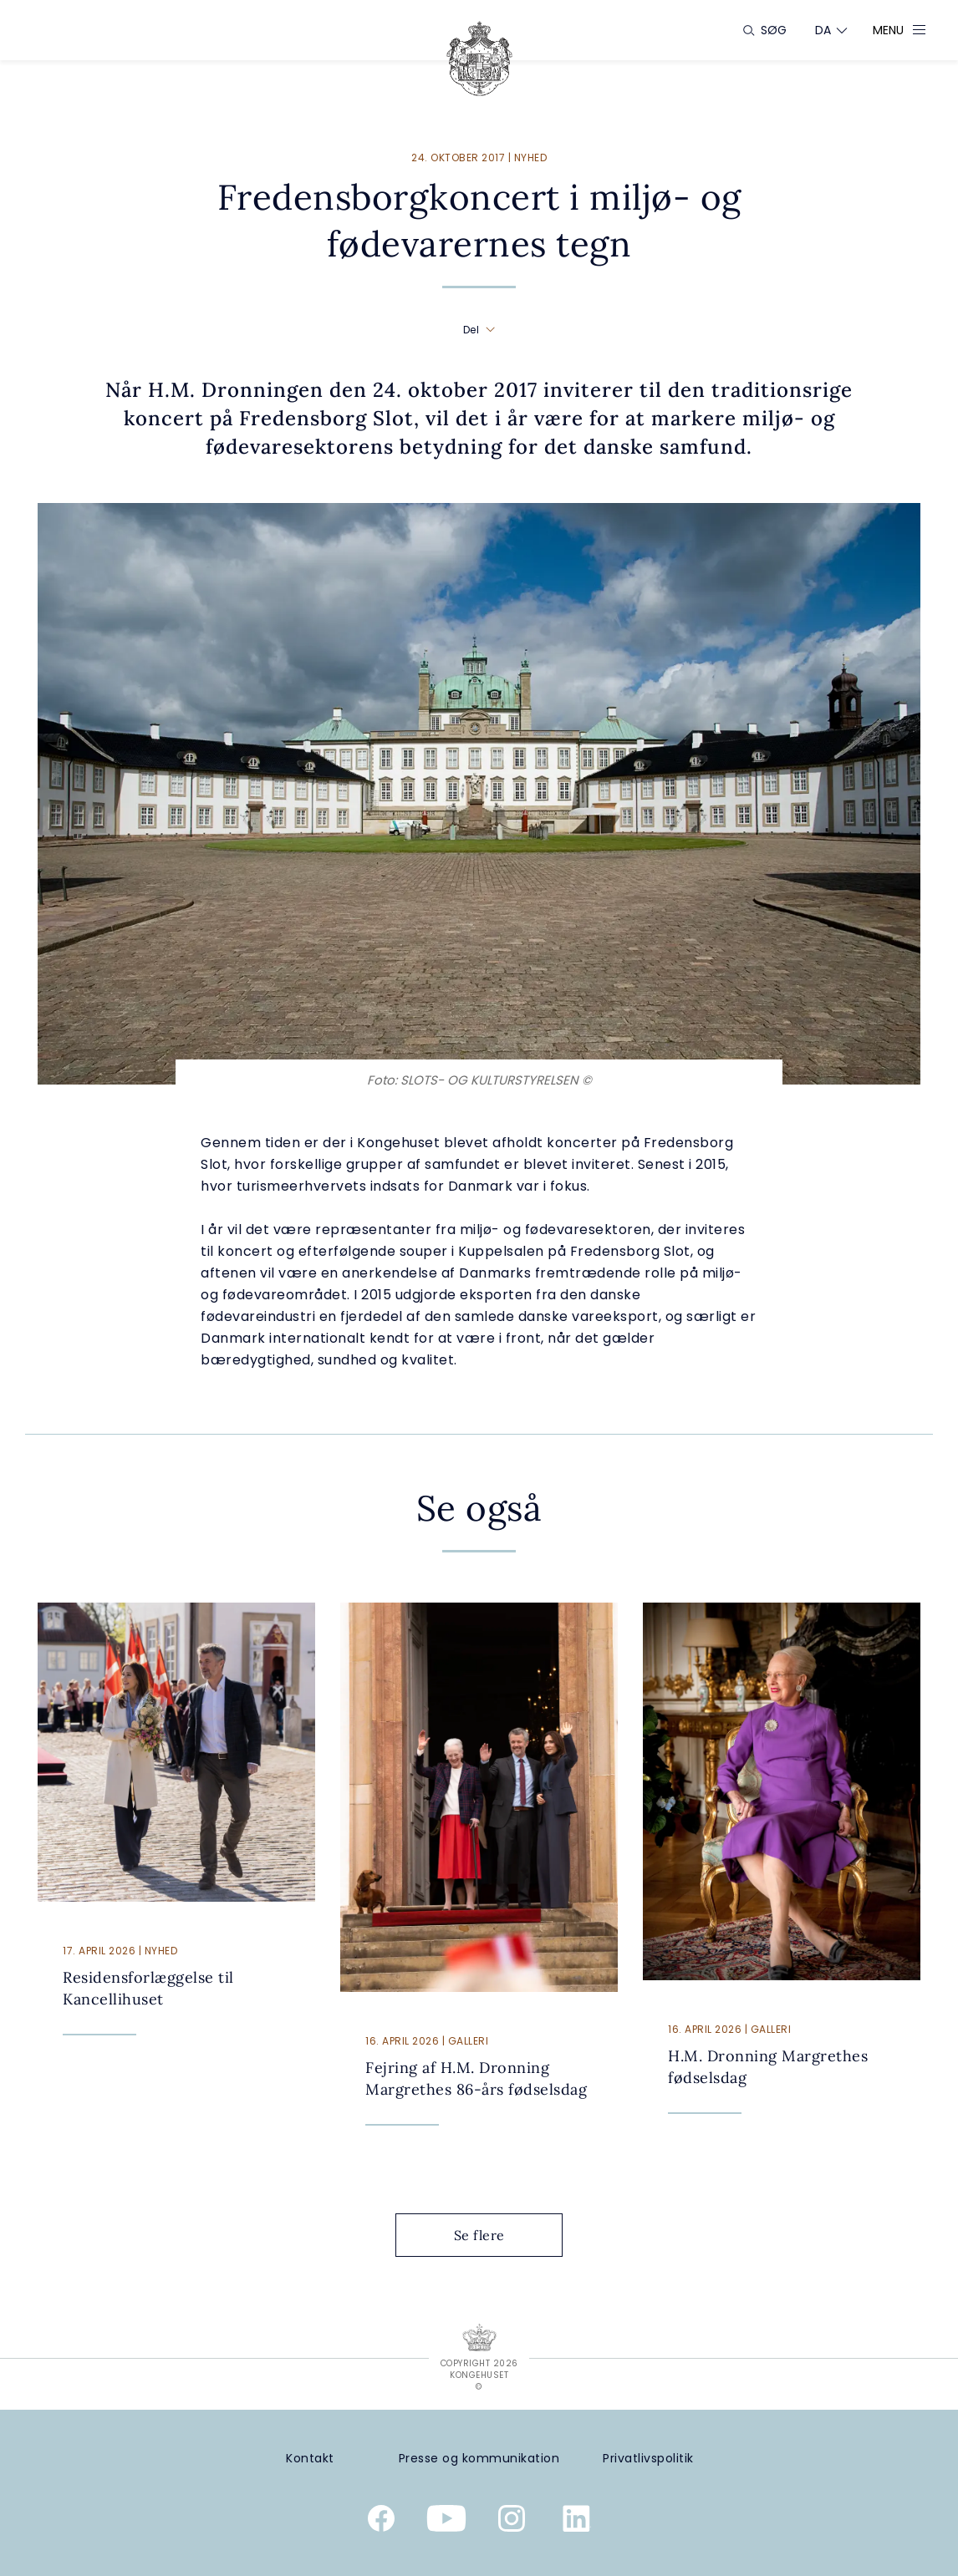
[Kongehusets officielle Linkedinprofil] (577, 2521)
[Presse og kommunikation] (479, 2458)
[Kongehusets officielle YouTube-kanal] (446, 2521)
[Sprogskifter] (823, 30)
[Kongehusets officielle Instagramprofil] (512, 2521)
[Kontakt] (310, 2458)
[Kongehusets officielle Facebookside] (381, 2521)
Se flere (492, 2235)
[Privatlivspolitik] (648, 2458)
